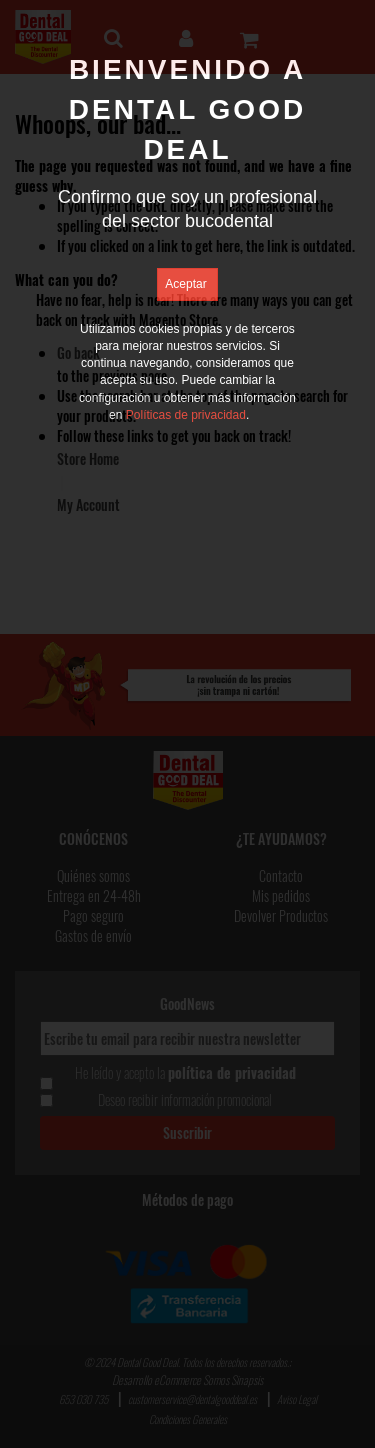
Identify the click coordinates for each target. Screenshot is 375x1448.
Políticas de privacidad (186, 415)
